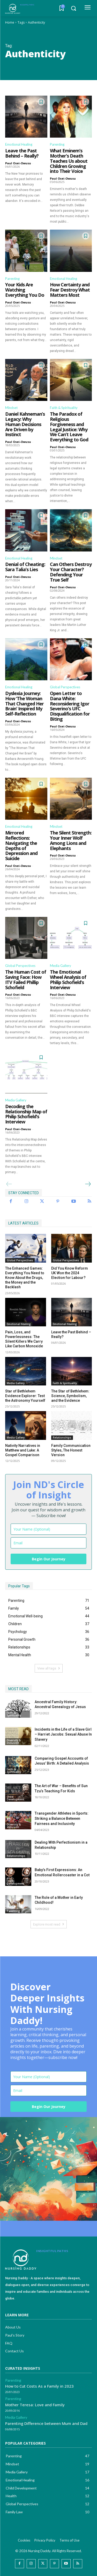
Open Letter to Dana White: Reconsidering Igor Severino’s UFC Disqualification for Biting (70, 706)
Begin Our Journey (48, 1558)
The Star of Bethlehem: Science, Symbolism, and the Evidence (70, 1396)
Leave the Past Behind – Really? (22, 153)
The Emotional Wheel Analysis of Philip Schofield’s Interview (68, 979)
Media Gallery (60, 966)
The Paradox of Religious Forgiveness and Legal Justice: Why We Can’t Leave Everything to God (69, 427)
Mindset (11, 408)
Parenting (57, 144)
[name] (48, 1529)
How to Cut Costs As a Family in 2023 (39, 2386)
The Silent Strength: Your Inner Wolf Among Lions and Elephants (71, 840)
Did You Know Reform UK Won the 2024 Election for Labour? (69, 1273)
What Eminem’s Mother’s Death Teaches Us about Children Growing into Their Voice (68, 160)
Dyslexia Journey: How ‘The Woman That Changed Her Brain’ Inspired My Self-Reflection (24, 703)
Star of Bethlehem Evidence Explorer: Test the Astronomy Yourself (25, 1396)
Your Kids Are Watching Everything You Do (24, 289)
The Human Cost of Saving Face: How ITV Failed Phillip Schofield (25, 979)
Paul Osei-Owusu (18, 163)
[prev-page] (9, 1184)
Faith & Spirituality (64, 408)
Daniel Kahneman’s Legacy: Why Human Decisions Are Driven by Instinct (25, 424)
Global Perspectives (65, 687)
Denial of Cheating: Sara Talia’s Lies (25, 566)
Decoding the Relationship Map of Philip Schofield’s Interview (26, 1114)
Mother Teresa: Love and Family (35, 2404)
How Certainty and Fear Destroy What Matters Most (70, 289)
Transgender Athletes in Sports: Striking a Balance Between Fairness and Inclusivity (61, 1818)
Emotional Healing (18, 144)
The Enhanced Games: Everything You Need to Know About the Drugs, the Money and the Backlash (24, 1277)
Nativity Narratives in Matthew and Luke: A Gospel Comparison (22, 1450)
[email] (48, 1542)
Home (9, 22)
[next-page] (88, 1184)
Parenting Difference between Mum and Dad (46, 2423)
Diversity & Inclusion (14, 1741)
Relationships (62, 1437)
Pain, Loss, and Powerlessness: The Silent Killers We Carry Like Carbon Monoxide (24, 1339)
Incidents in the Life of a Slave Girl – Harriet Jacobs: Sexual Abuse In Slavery (63, 1734)
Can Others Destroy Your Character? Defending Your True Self (71, 572)
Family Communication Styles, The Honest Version (71, 1450)
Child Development (15, 1798)
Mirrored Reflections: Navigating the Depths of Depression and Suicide (21, 845)
